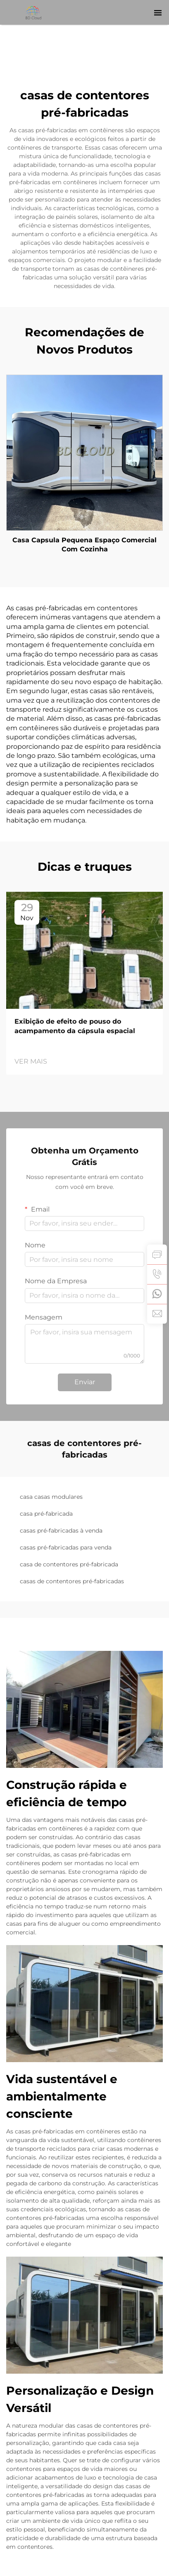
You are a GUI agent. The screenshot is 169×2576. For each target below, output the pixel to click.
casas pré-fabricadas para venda (66, 1547)
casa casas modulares (51, 1496)
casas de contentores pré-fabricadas (72, 1581)
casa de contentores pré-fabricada (69, 1564)
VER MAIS (30, 1061)
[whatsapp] (157, 1294)
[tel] (157, 1274)
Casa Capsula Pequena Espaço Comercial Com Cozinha (84, 544)
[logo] (34, 12)
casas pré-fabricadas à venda (61, 1530)
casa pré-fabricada (46, 1513)
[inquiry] (157, 1254)
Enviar (84, 1382)
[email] (157, 1314)
